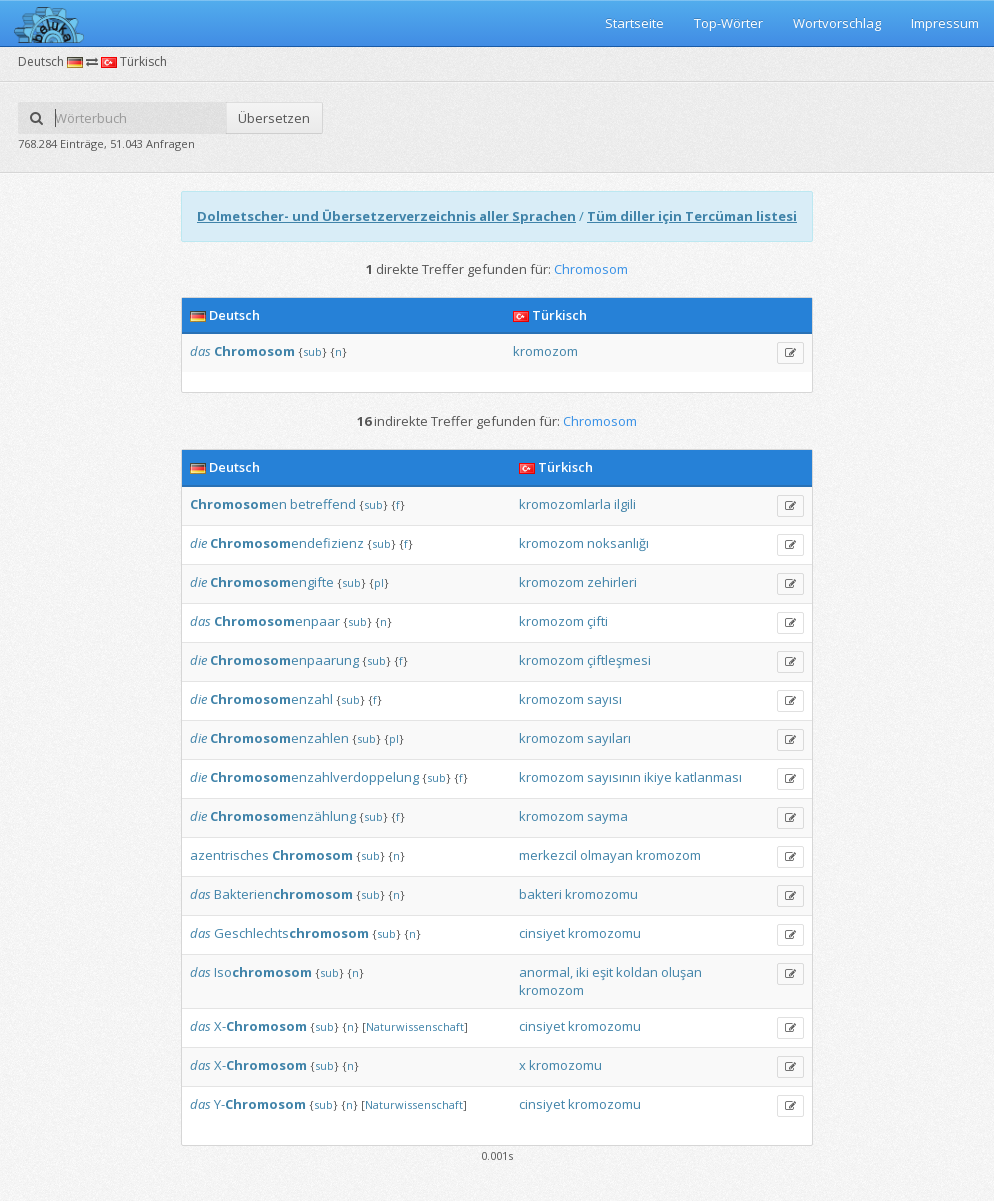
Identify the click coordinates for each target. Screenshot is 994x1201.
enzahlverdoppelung (314, 777)
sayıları (609, 738)
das (200, 351)
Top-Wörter (728, 23)
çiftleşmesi (619, 660)
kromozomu (601, 894)
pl (379, 582)
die (198, 543)
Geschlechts (291, 933)
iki (582, 972)
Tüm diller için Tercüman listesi (692, 216)
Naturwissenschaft (415, 1026)
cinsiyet (542, 933)
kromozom (545, 351)
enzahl (271, 699)
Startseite (634, 23)
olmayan (606, 855)
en (238, 504)
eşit (602, 972)
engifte (272, 582)
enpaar (277, 621)
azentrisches (229, 855)
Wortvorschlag (837, 23)
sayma (607, 816)
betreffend (323, 504)
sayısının (614, 777)
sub (312, 351)
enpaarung (284, 660)
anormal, (546, 972)
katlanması (708, 777)
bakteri (540, 894)
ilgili (625, 504)
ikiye (658, 777)
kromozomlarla (565, 504)
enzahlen (279, 738)
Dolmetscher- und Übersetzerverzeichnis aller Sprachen (386, 216)
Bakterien (283, 894)
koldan (637, 972)
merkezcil (548, 855)
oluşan (681, 972)
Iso (263, 972)
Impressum (945, 23)
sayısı (604, 699)
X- (260, 1026)
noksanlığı (618, 543)
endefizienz (287, 543)
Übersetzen (274, 118)
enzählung (283, 816)
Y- (260, 1104)
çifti (597, 621)
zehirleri (612, 582)
